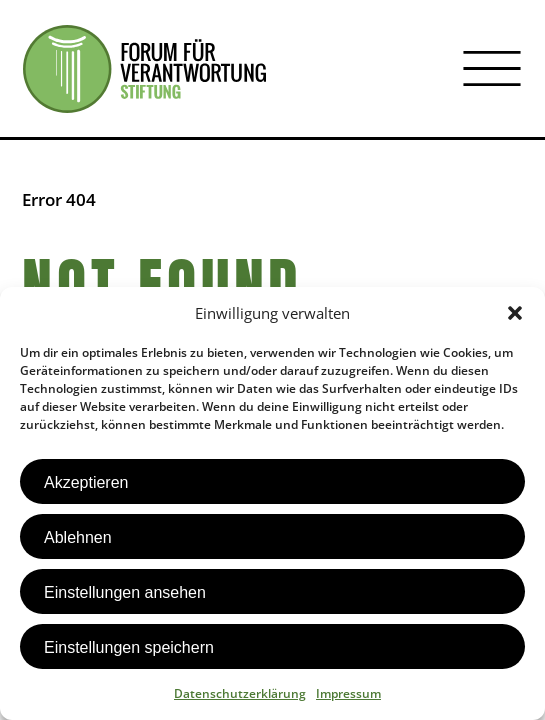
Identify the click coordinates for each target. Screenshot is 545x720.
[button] (515, 313)
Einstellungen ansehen (125, 592)
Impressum (348, 693)
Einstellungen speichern (129, 647)
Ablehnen (78, 537)
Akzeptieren (86, 482)
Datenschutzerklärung (240, 693)
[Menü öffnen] (492, 69)
